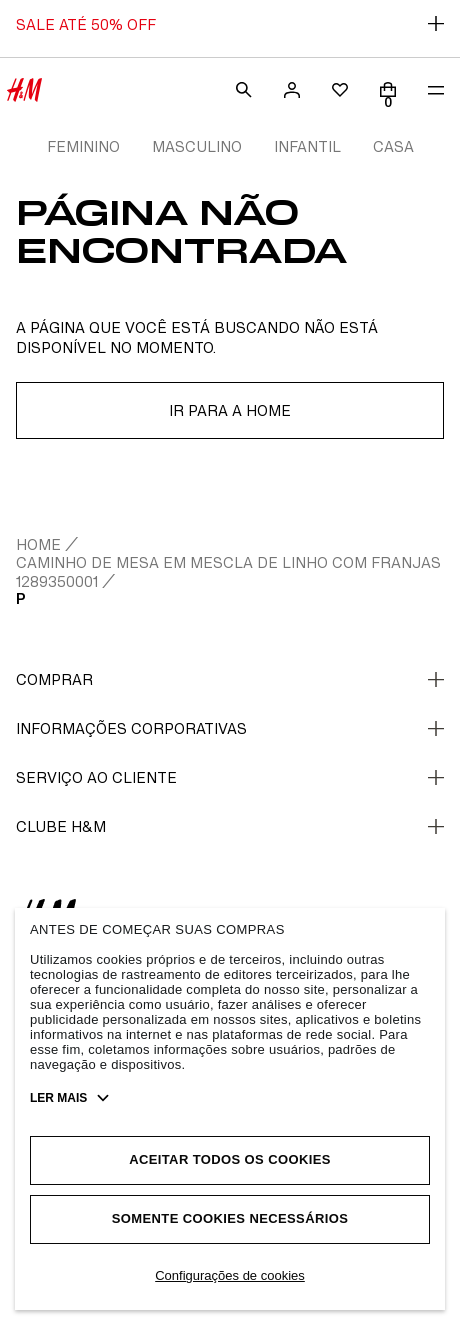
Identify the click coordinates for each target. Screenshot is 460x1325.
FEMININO (83, 146)
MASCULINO (197, 146)
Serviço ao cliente (230, 777)
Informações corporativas (230, 728)
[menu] (436, 90)
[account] (292, 90)
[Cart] (388, 90)
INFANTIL (307, 146)
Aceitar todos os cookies (230, 1159)
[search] (244, 90)
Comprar (230, 679)
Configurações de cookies (230, 1275)
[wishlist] (340, 90)
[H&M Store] (24, 90)
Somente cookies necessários (230, 1218)
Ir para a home (230, 410)
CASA (393, 146)
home (38, 544)
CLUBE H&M (230, 826)
